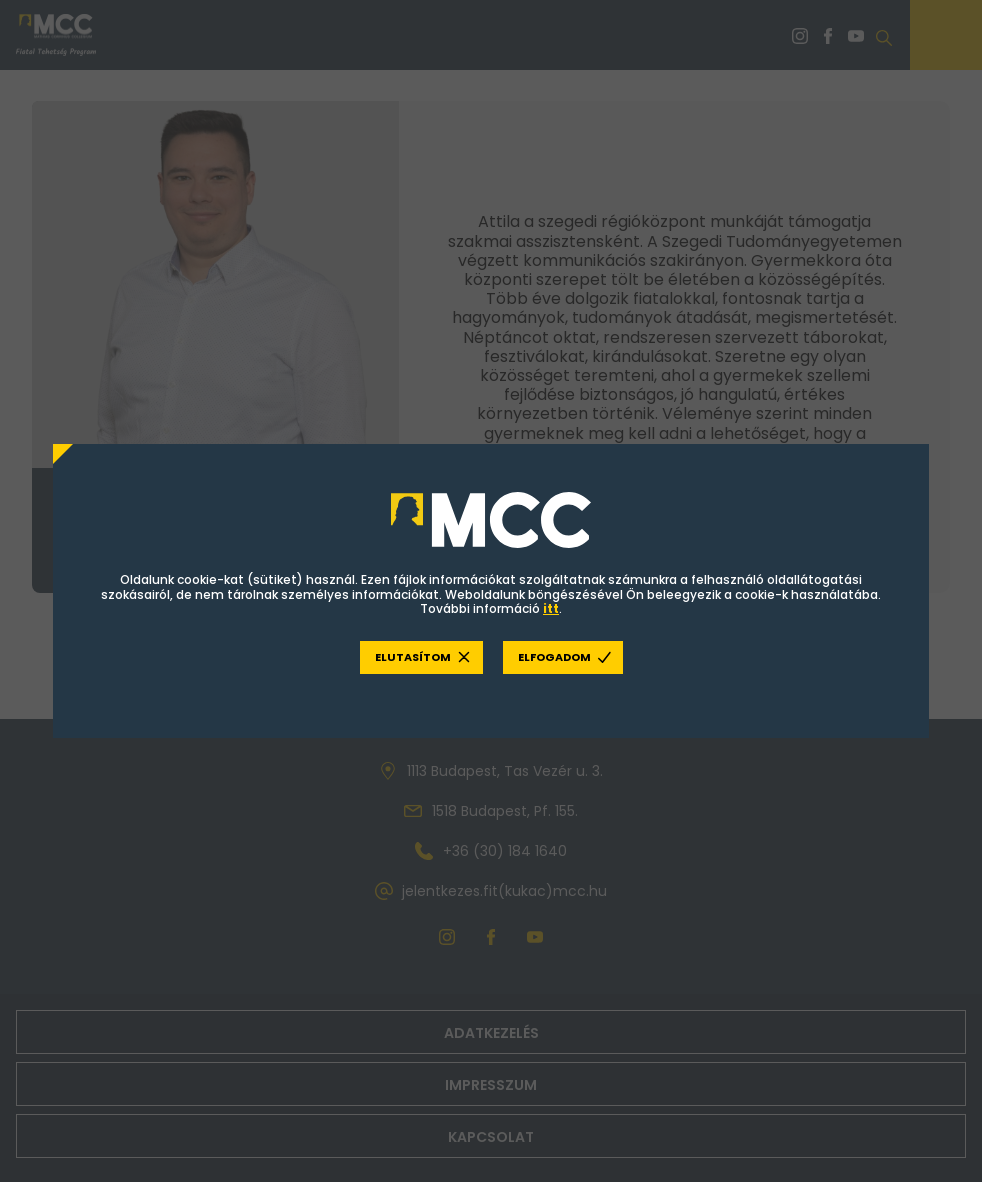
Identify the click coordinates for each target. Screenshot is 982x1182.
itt (551, 609)
